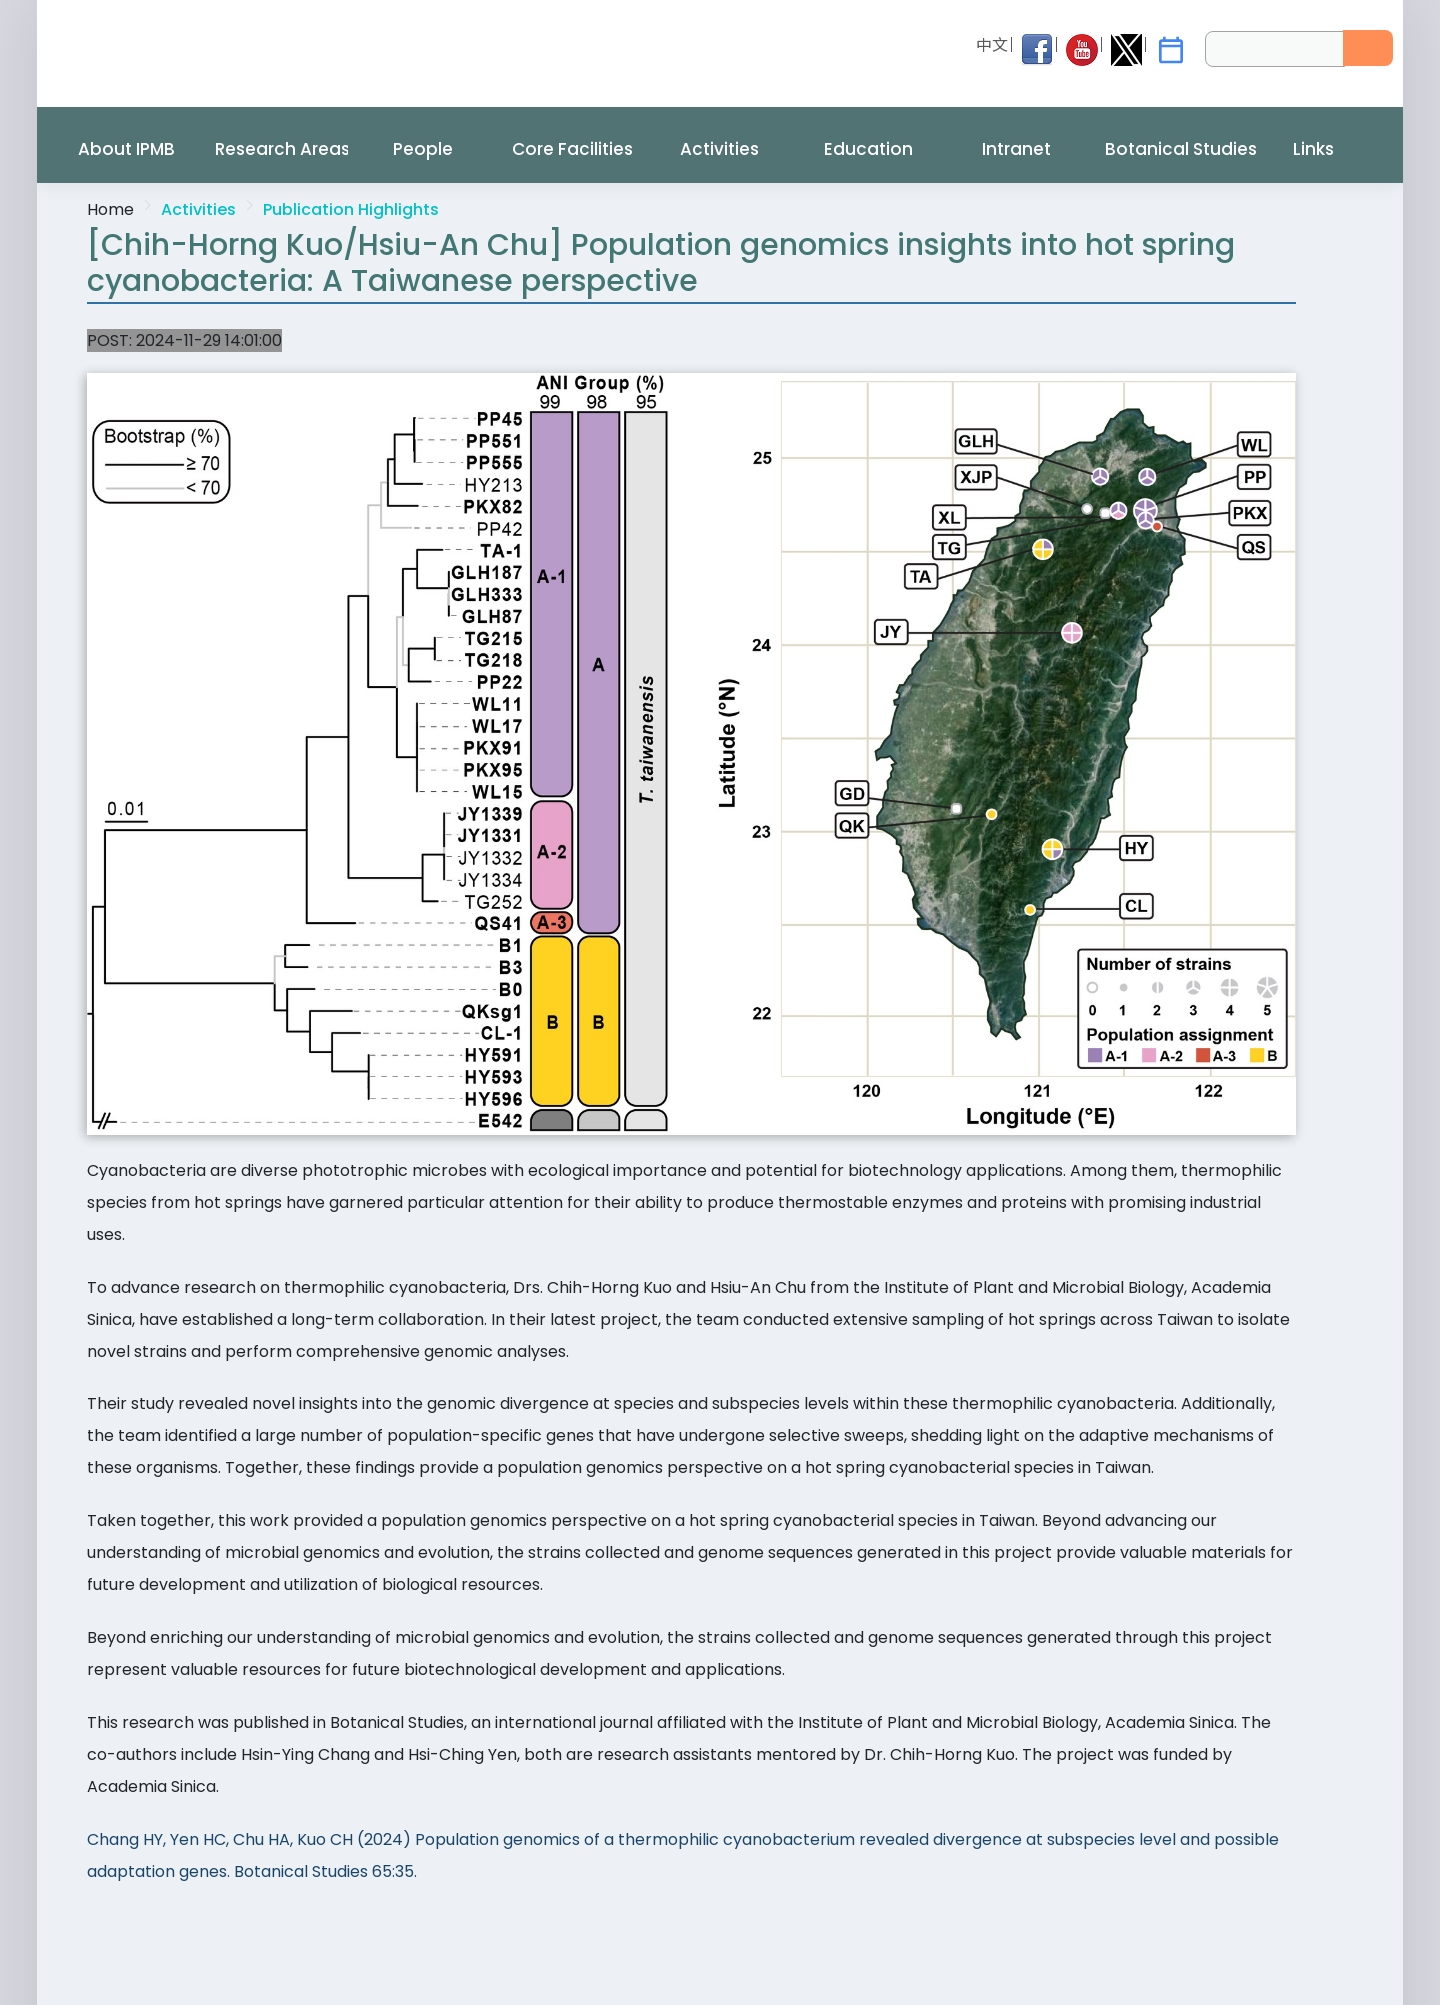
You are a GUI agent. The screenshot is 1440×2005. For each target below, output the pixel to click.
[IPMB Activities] (1171, 50)
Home (110, 209)
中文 (992, 45)
